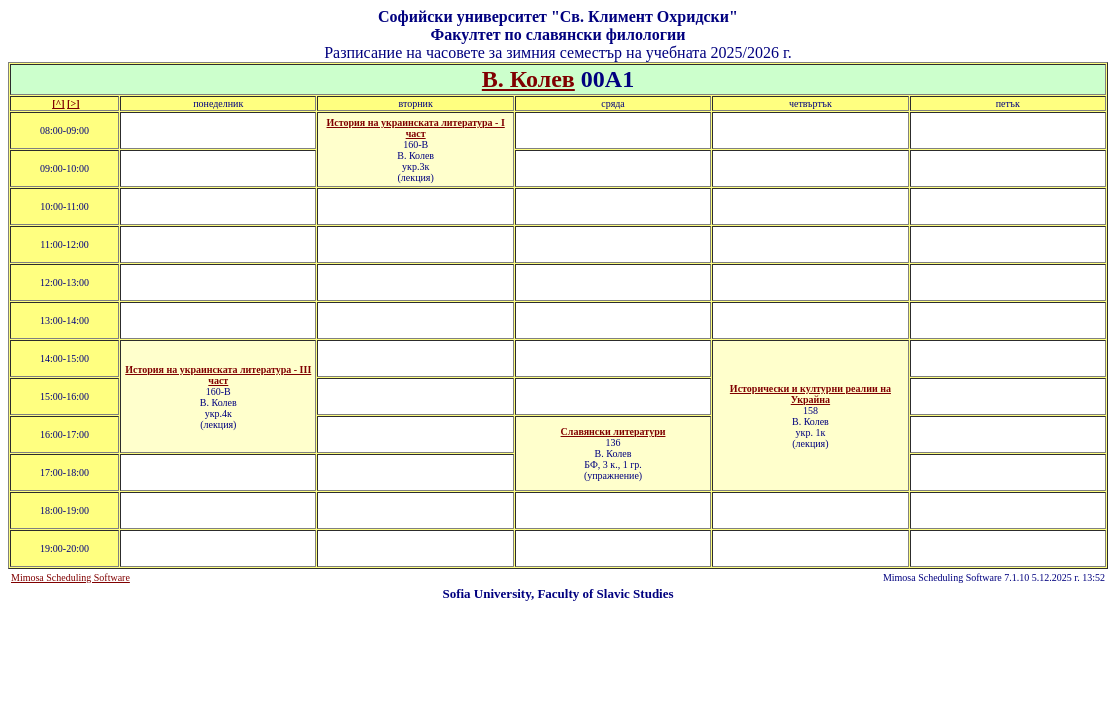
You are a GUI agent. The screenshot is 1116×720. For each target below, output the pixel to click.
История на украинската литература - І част (416, 128)
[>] (73, 103)
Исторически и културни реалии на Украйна (810, 394)
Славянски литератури (613, 431)
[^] (58, 103)
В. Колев (528, 79)
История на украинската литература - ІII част (218, 375)
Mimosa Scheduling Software (70, 577)
